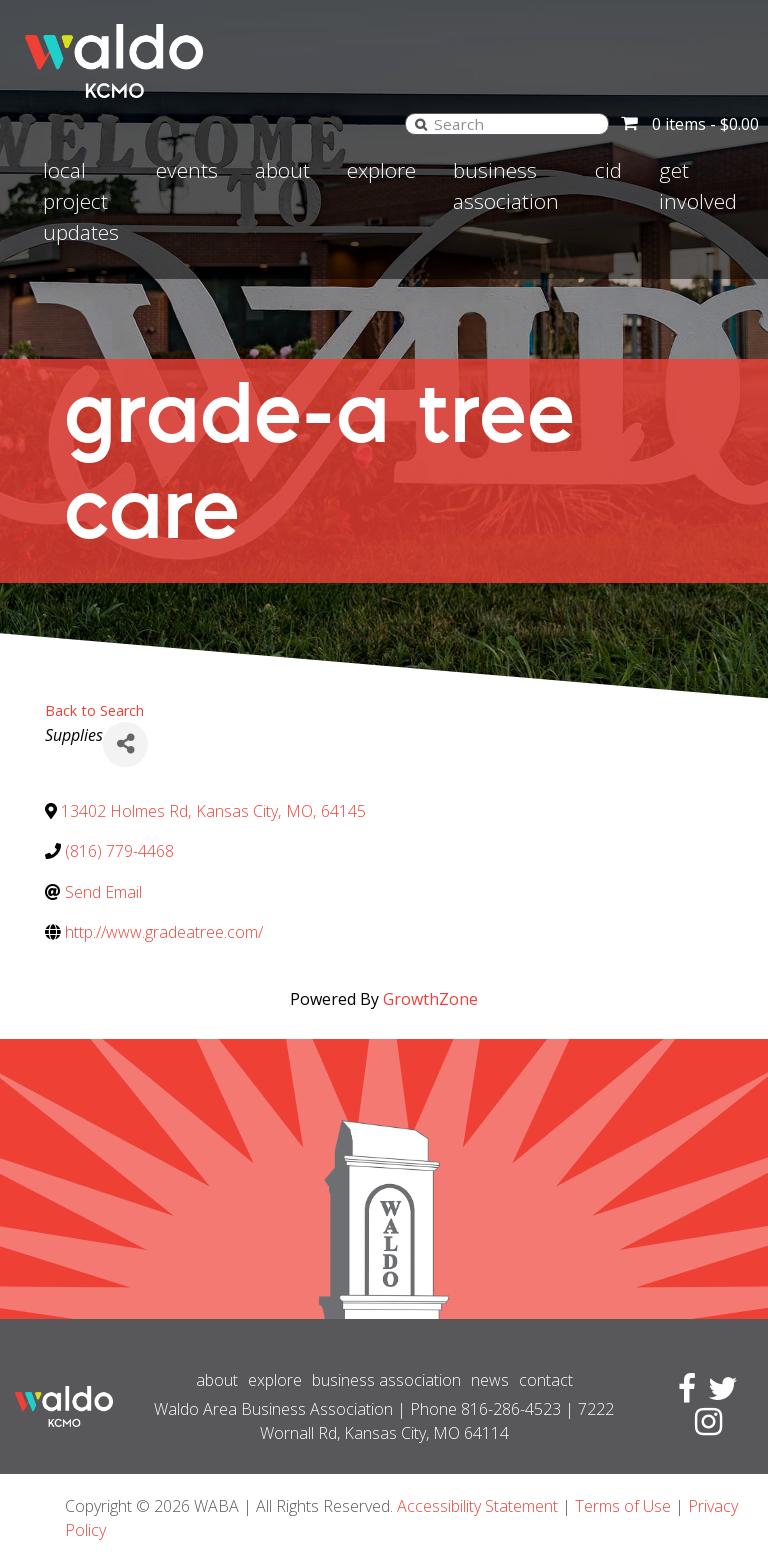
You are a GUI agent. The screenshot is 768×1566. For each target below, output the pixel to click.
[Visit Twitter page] (719, 1394)
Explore (381, 170)
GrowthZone (430, 999)
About (282, 170)
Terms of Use (623, 1506)
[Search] (421, 123)
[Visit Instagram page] (704, 1427)
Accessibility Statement (477, 1506)
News (490, 1380)
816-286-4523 (511, 1409)
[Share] (125, 744)
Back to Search (94, 710)
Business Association (506, 185)
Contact (546, 1380)
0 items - (705, 124)
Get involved (698, 185)
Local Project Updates (81, 201)
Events (187, 170)
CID (608, 170)
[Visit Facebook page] (683, 1394)
